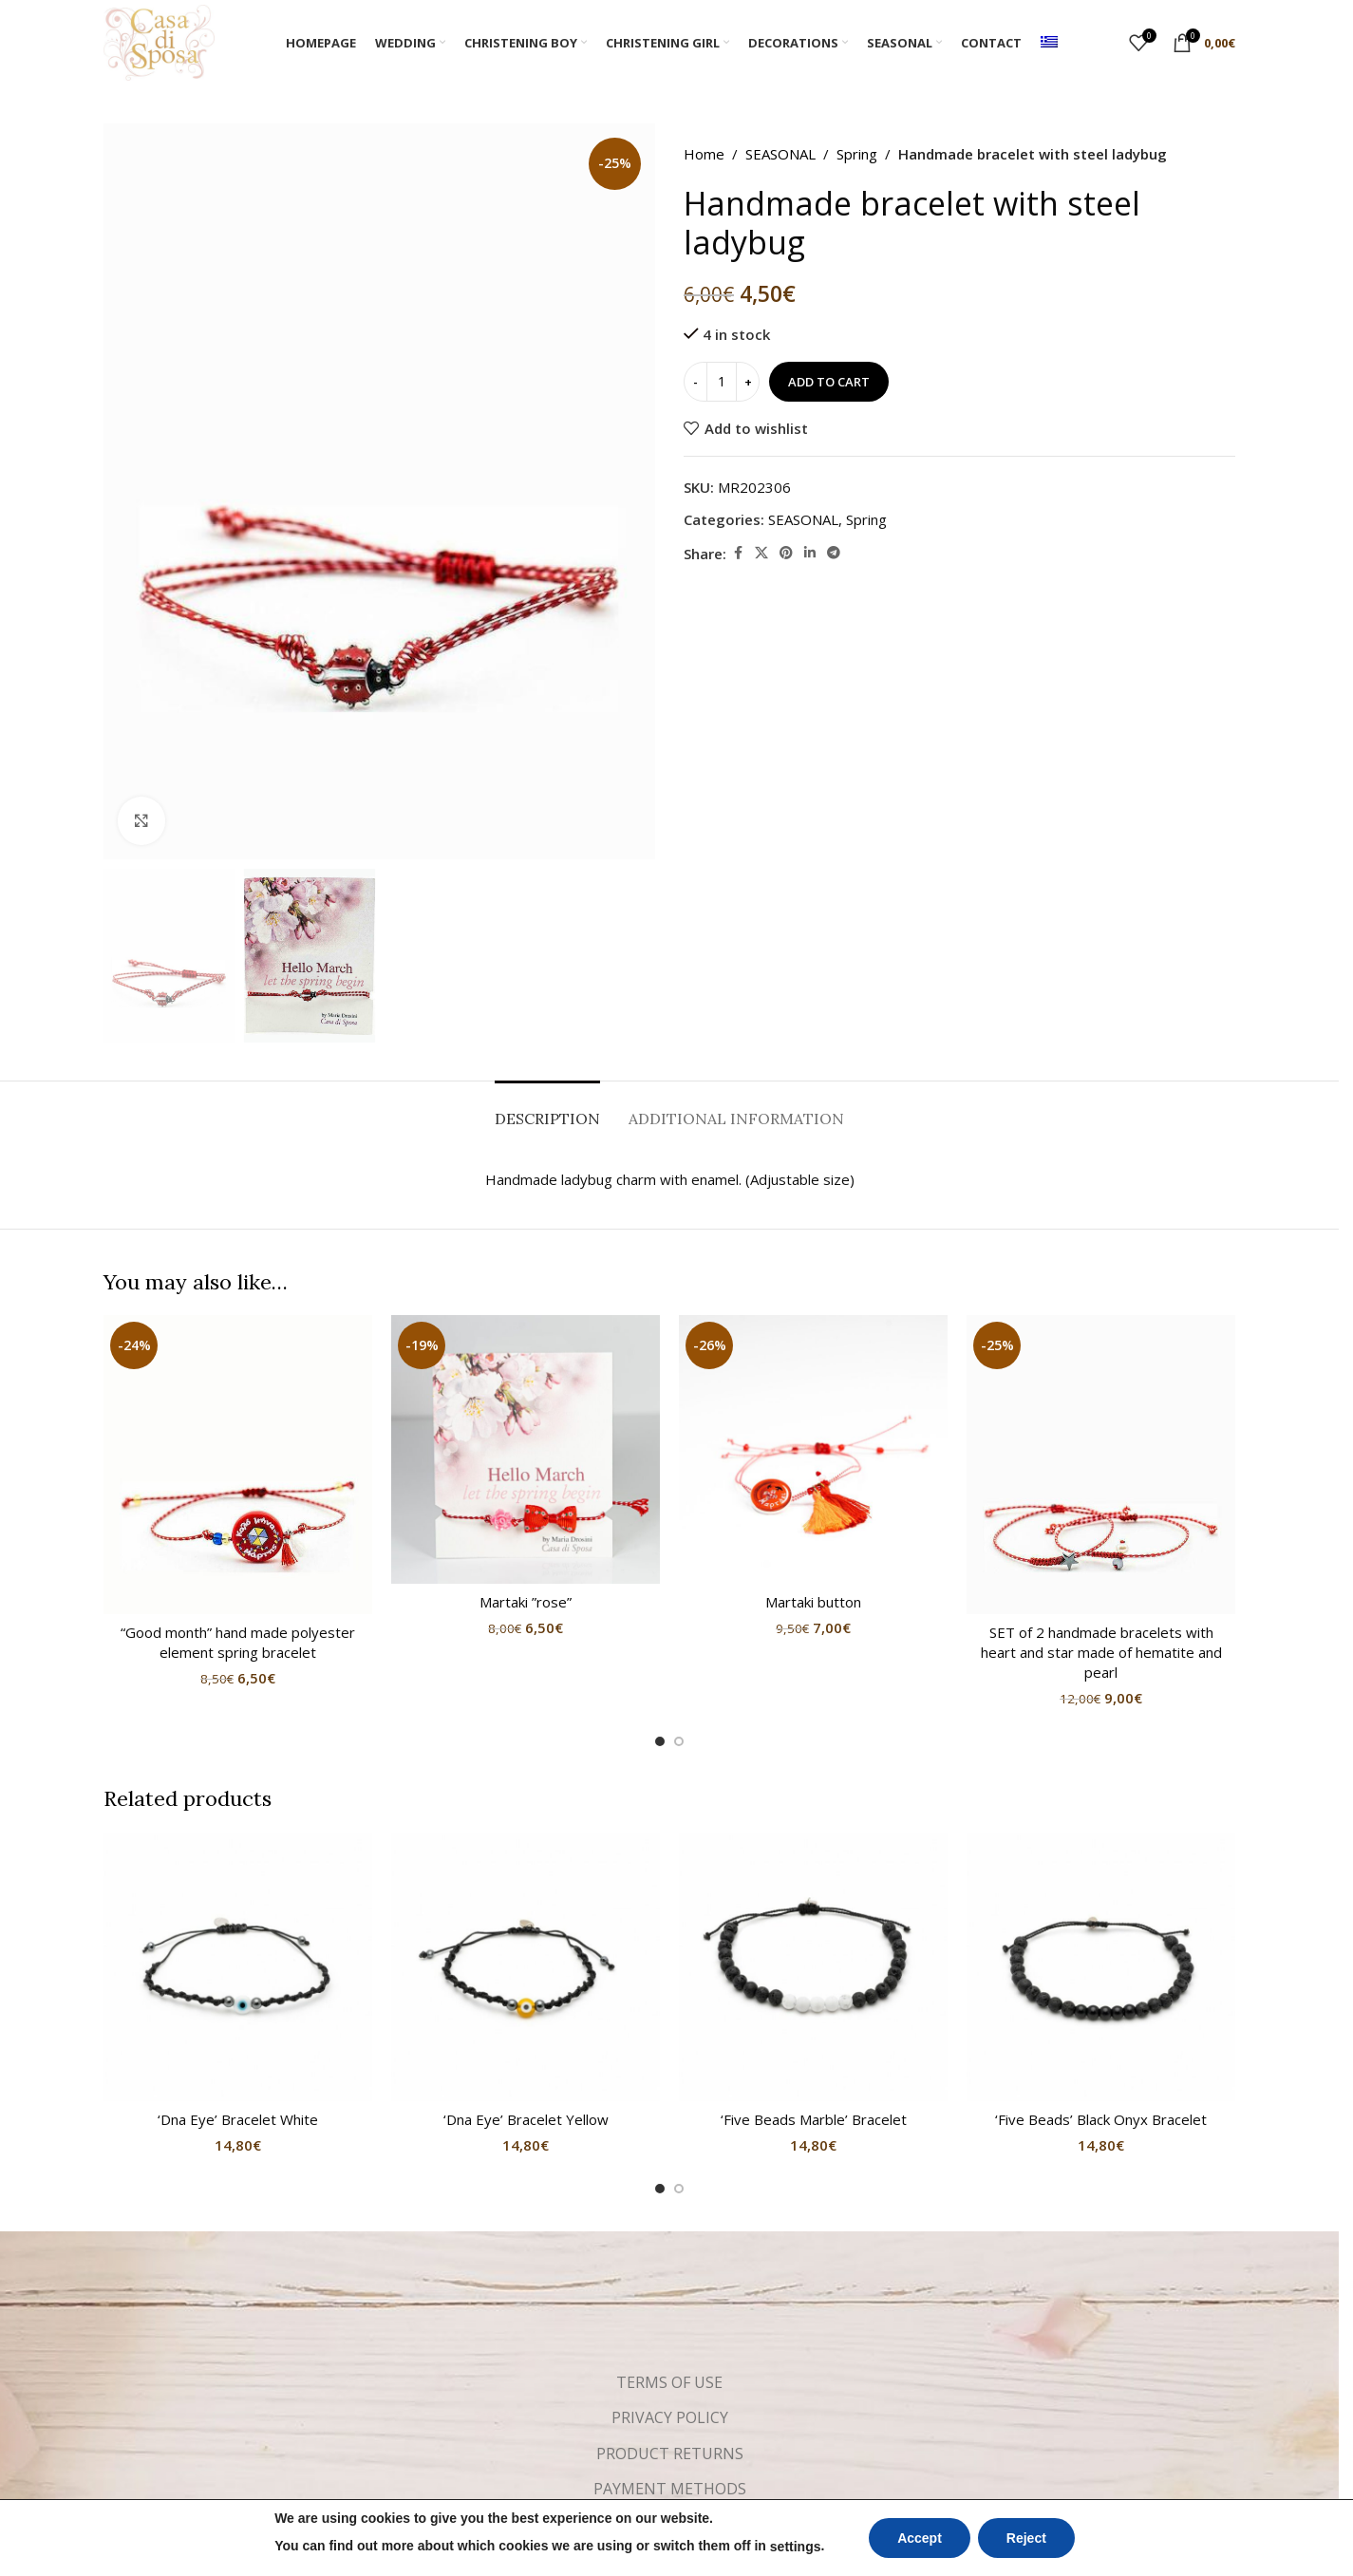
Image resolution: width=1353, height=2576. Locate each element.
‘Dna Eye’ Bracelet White (238, 2119)
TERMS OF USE (669, 2382)
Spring (856, 153)
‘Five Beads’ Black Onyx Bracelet (1101, 2119)
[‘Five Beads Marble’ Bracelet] (813, 1967)
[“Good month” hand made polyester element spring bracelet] (237, 1464)
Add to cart (829, 381)
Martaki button (813, 1601)
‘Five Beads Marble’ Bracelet (814, 2119)
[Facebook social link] (737, 553)
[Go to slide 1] (660, 1741)
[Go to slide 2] (679, 1741)
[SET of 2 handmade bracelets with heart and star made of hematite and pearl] (1101, 1464)
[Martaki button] (813, 1449)
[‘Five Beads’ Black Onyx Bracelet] (1101, 1967)
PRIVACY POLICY (669, 2417)
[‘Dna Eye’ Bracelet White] (237, 1967)
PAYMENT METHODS (669, 2488)
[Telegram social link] (833, 553)
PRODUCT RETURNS (669, 2453)
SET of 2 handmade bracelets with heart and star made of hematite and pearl (1101, 1652)
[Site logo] (159, 40)
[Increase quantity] (748, 382)
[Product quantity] (721, 382)
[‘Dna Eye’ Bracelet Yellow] (525, 1967)
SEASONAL (780, 153)
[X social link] (761, 553)
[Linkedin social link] (810, 553)
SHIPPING (669, 2524)
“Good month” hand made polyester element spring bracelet (238, 1642)
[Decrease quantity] (695, 382)
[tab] (547, 1109)
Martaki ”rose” (525, 1601)
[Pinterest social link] (786, 553)
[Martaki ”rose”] (525, 1449)
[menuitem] (1049, 43)
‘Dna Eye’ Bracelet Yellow (526, 2119)
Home (704, 153)
